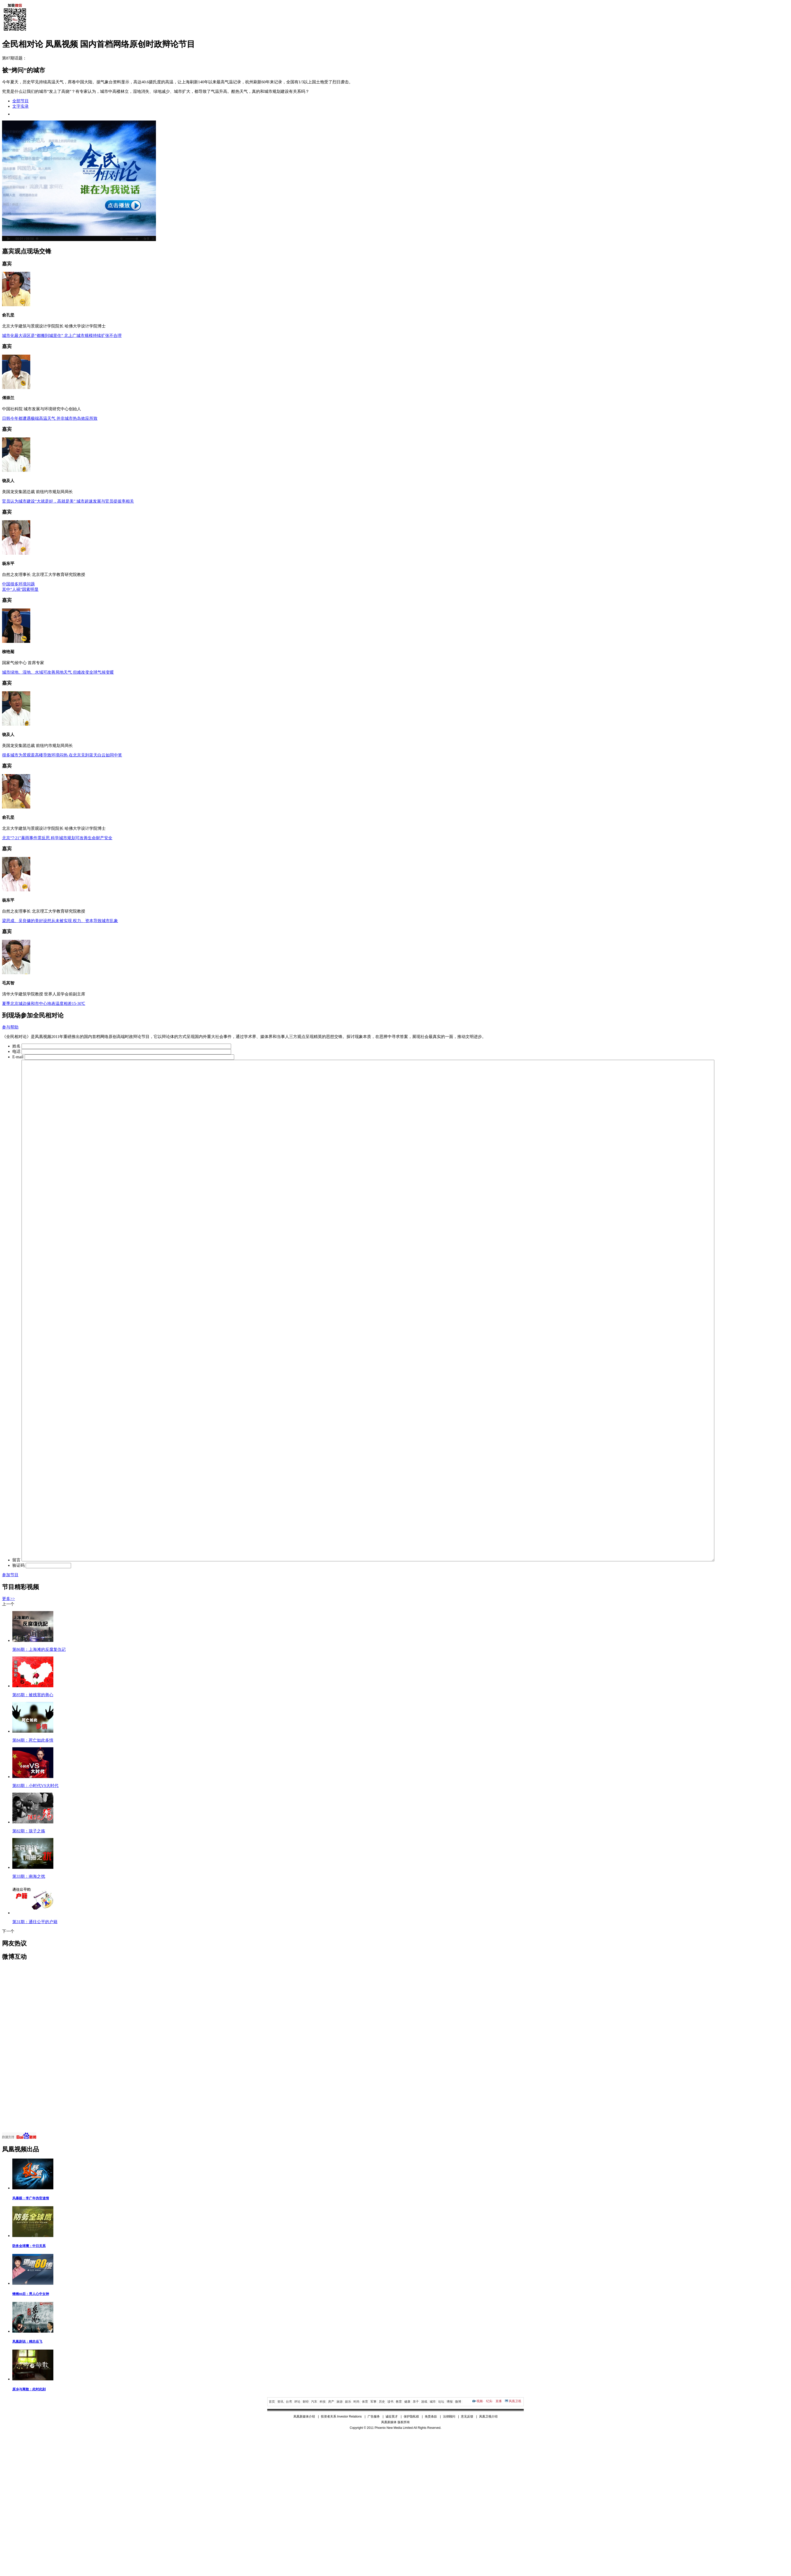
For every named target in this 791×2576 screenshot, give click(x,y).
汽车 (314, 2506)
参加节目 (10, 1680)
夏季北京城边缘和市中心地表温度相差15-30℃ (43, 1003)
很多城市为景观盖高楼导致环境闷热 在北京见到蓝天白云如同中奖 (62, 755)
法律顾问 (449, 2521)
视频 (480, 2506)
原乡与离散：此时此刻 (29, 2494)
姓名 (16, 1046)
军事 (373, 2506)
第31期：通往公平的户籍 (34, 2026)
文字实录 (20, 106)
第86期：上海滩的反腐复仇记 (39, 1754)
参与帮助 (10, 1027)
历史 (382, 2506)
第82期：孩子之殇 (28, 1936)
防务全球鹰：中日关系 (29, 2351)
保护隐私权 (411, 2521)
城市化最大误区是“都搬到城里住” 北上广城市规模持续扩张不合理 (62, 335)
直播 (499, 2506)
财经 (306, 2506)
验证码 (18, 1670)
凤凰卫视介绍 (488, 2521)
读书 (390, 2506)
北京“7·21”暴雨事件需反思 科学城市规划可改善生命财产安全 (57, 838)
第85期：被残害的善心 (32, 1800)
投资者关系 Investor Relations (341, 2521)
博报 (450, 2506)
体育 (365, 2506)
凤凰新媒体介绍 (304, 2521)
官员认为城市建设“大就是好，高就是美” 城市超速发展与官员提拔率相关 (68, 501)
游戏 (424, 2506)
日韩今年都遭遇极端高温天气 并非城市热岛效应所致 (49, 418)
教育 (399, 2506)
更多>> (8, 1703)
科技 (323, 2506)
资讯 (280, 2506)
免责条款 (431, 2521)
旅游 (340, 2506)
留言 (16, 1062)
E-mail (18, 1057)
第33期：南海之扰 (28, 1981)
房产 (331, 2506)
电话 (16, 1051)
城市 (433, 2506)
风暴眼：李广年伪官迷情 (30, 2303)
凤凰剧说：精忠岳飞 (27, 2446)
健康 (407, 2506)
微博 (458, 2506)
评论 (297, 2506)
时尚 (356, 2506)
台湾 (289, 2506)
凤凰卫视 (515, 2506)
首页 (272, 2506)
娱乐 (348, 2506)
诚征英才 (391, 2521)
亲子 (416, 2506)
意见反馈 (467, 2521)
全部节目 (20, 101)
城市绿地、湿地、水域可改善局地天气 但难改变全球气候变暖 (58, 672)
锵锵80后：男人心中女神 (30, 2399)
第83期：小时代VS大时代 (35, 1890)
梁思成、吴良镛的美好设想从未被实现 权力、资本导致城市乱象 (60, 920)
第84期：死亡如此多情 (32, 1845)
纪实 (489, 2506)
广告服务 (374, 2521)
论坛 (441, 2506)
